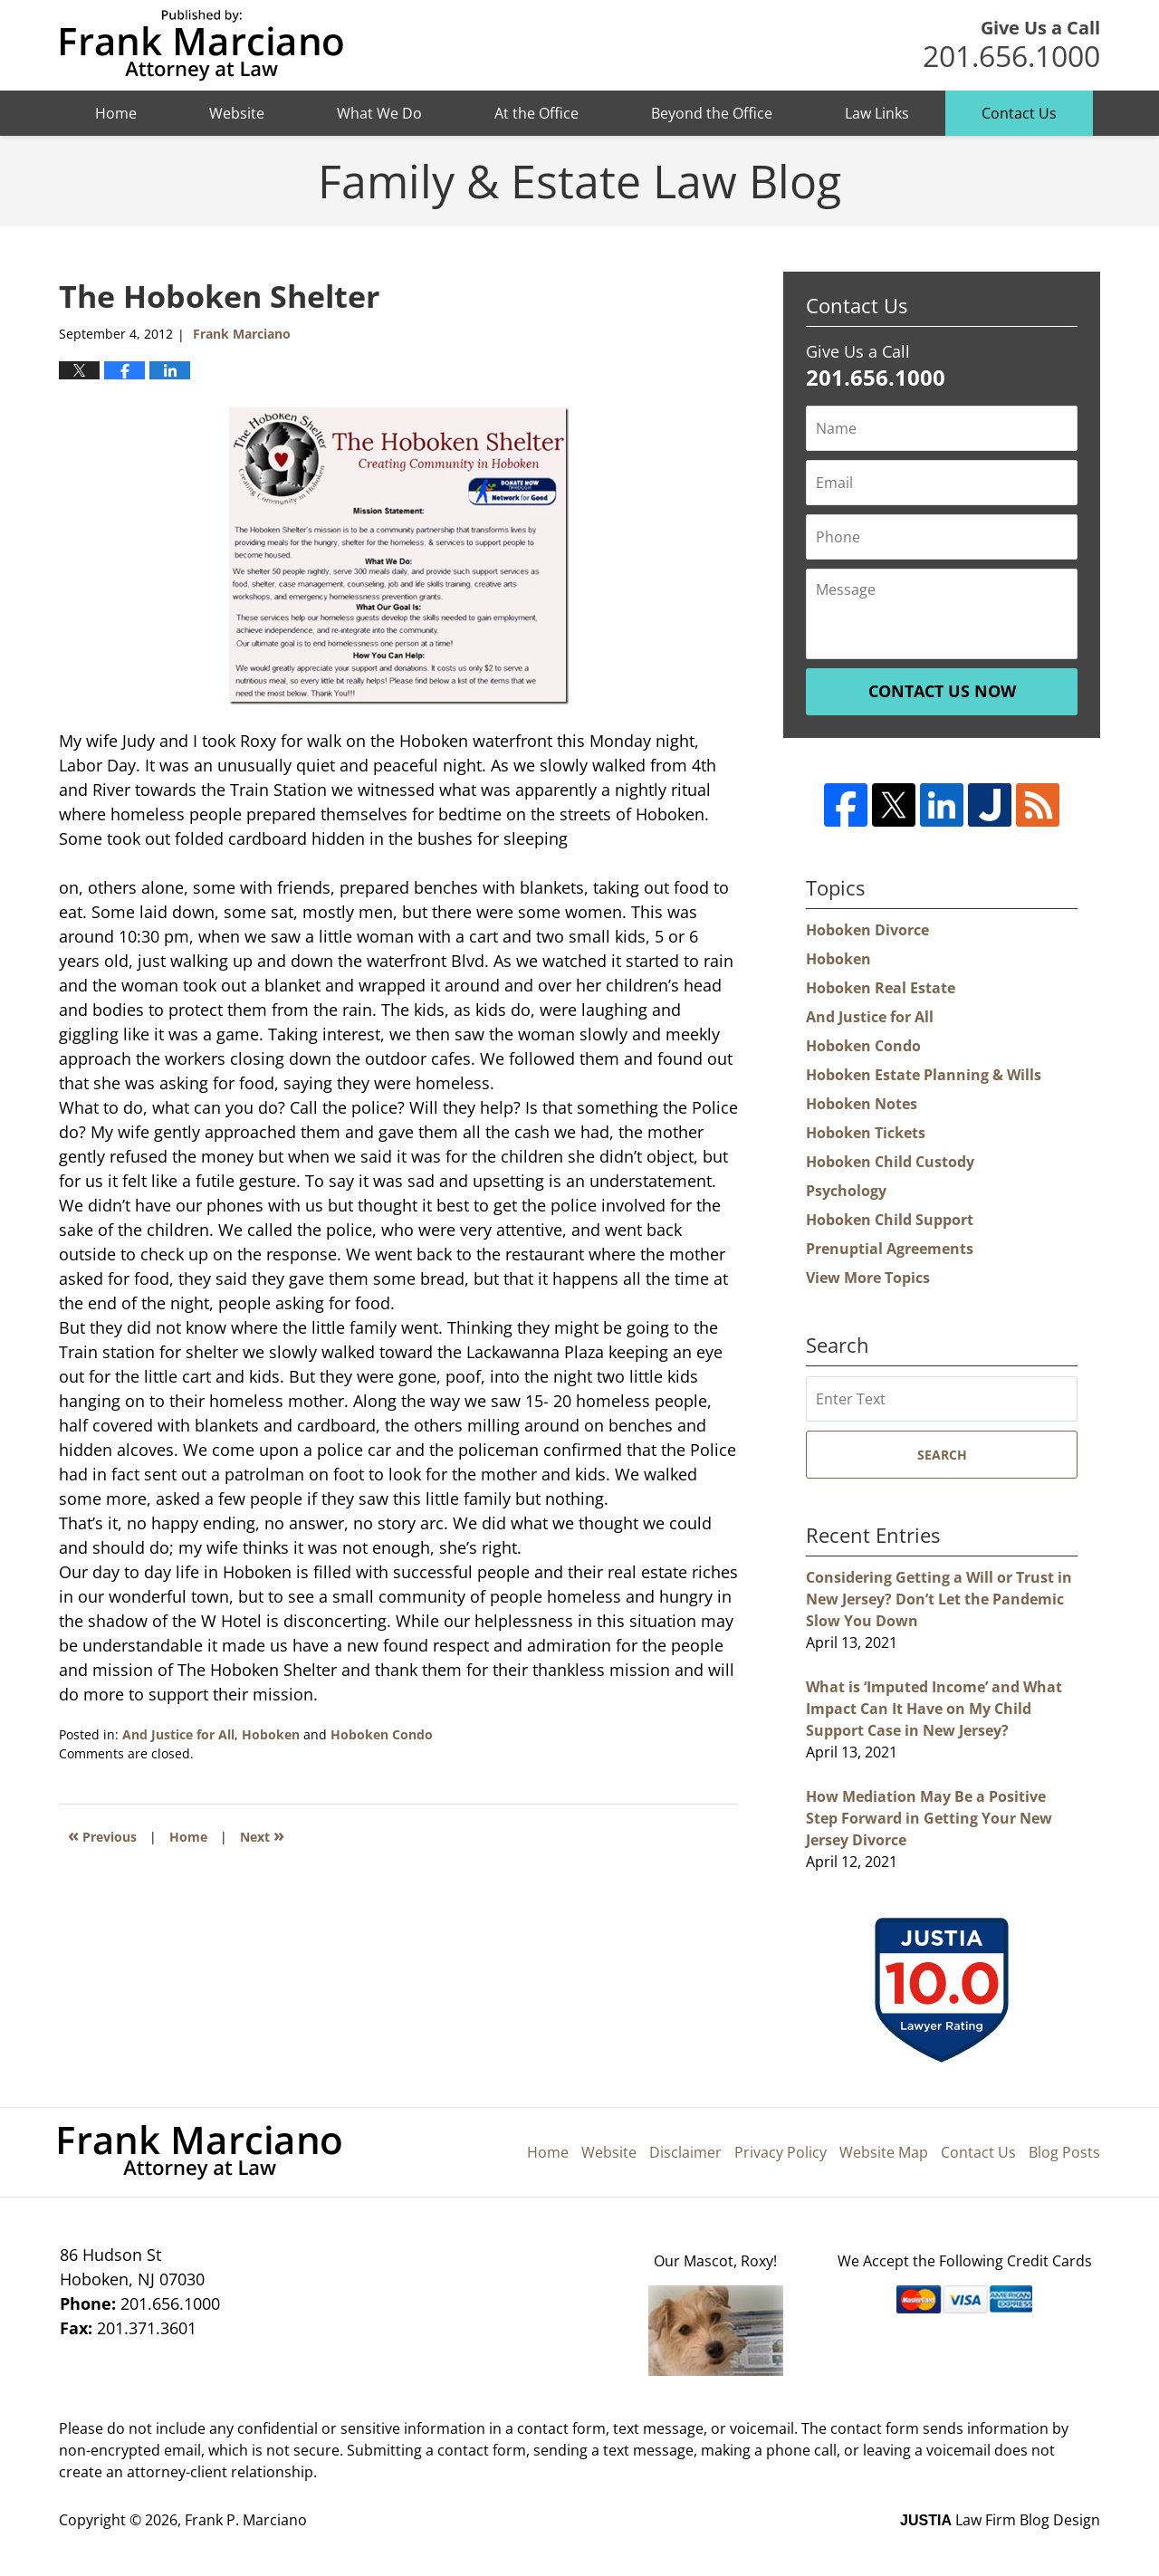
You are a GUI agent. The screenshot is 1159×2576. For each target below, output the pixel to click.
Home (116, 113)
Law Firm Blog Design (1000, 2520)
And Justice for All (178, 1734)
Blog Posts (1064, 2152)
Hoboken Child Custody (890, 1162)
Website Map (883, 2152)
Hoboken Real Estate (880, 988)
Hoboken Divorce (867, 930)
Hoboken (271, 1734)
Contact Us (1019, 113)
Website (236, 113)
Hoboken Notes (861, 1104)
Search (942, 1454)
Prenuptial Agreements (889, 1249)
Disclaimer (685, 2152)
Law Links (877, 113)
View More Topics (868, 1278)
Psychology (846, 1191)
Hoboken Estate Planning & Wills (923, 1075)
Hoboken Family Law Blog (201, 45)
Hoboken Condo (381, 1734)
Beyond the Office (711, 113)
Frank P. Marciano (246, 2520)
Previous (102, 1835)
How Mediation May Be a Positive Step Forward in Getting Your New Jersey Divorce (929, 1818)
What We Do (379, 113)
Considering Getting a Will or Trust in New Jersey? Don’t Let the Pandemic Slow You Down (939, 1599)
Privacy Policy (780, 2152)
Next (262, 1835)
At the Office (536, 113)
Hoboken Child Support (889, 1220)
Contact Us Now (942, 691)
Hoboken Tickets (865, 1133)
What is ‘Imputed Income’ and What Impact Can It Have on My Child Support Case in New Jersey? (934, 1708)
